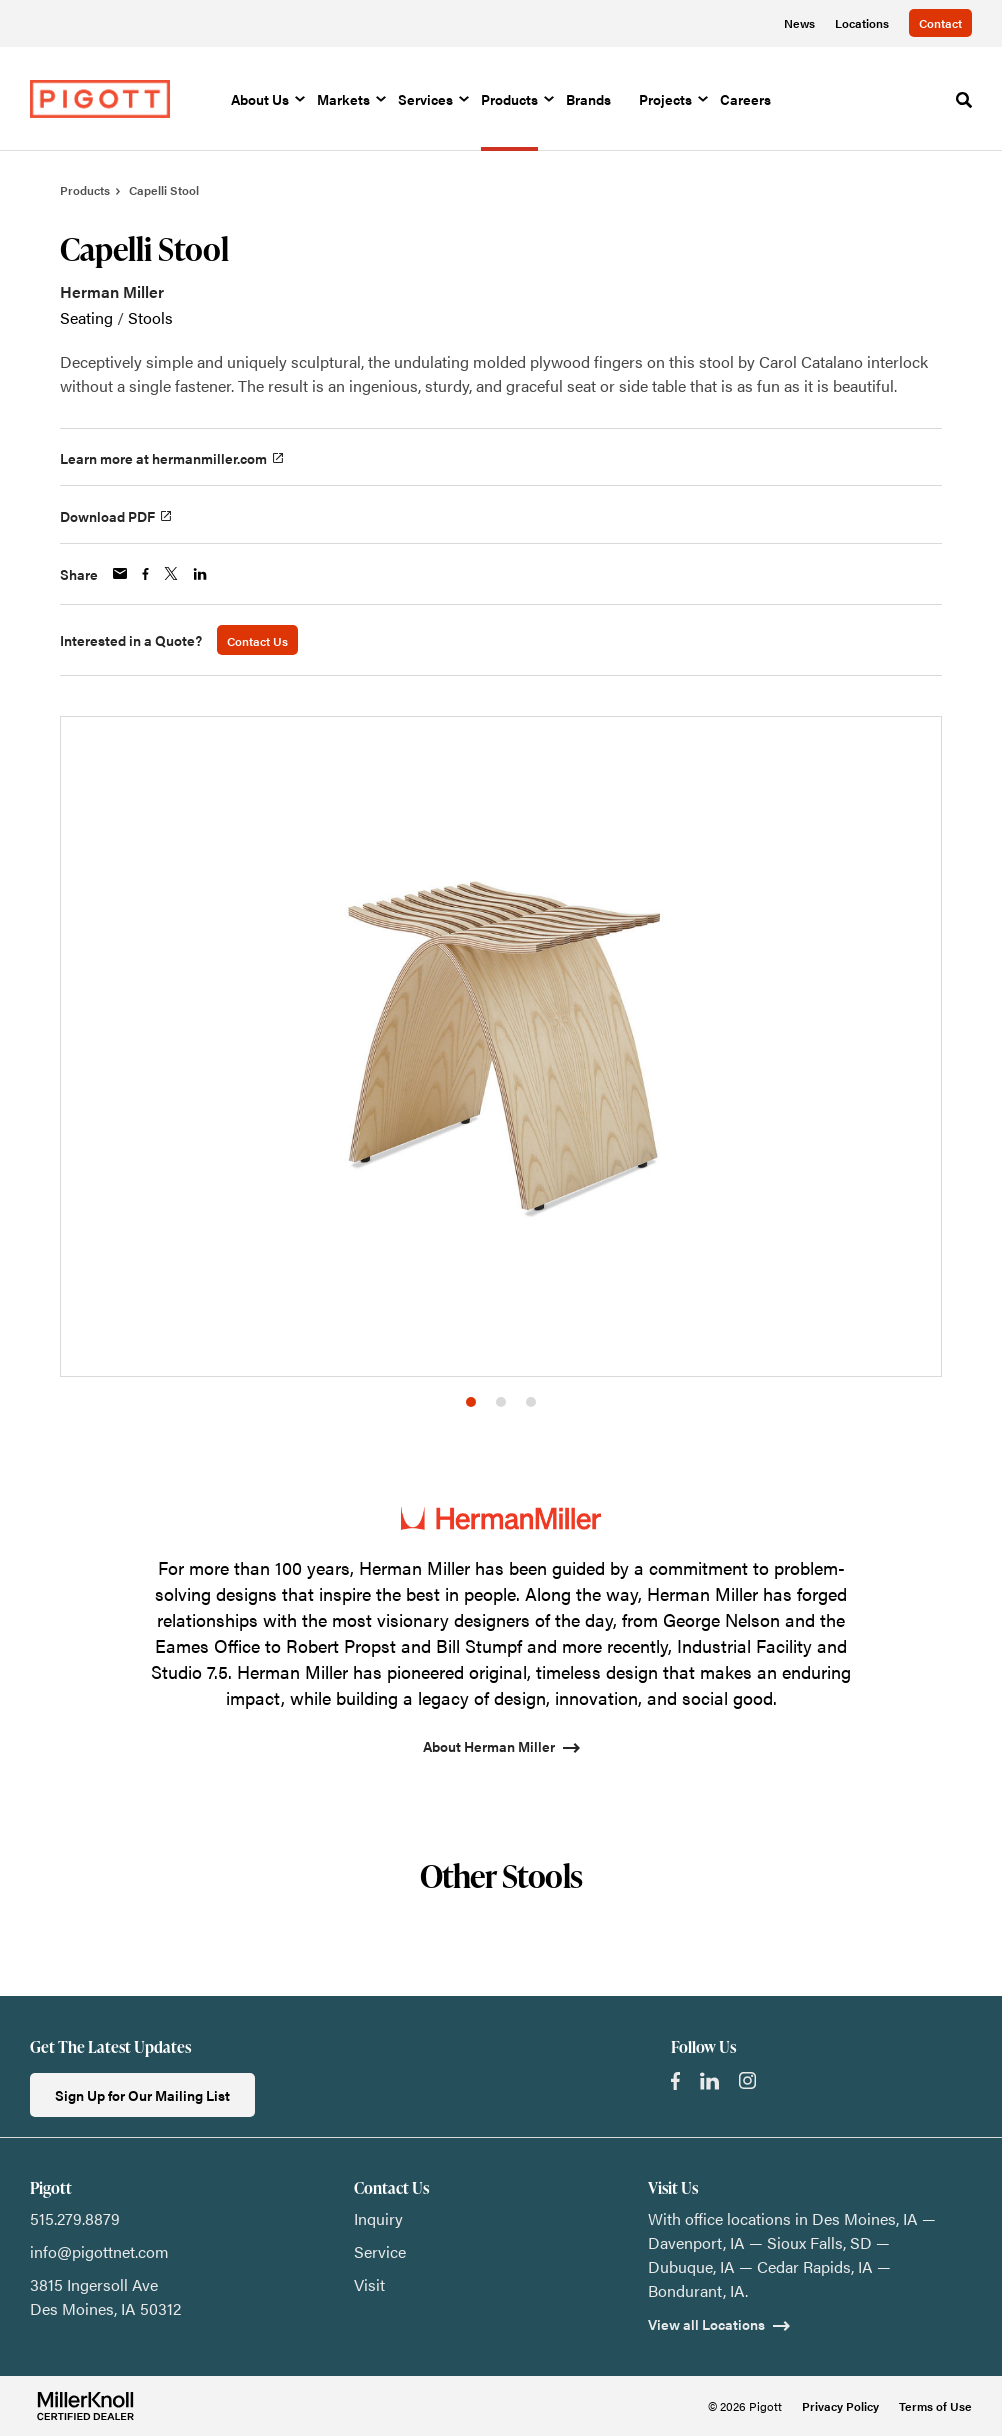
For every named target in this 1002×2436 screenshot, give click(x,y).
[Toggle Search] (964, 100)
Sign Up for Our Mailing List (142, 2095)
